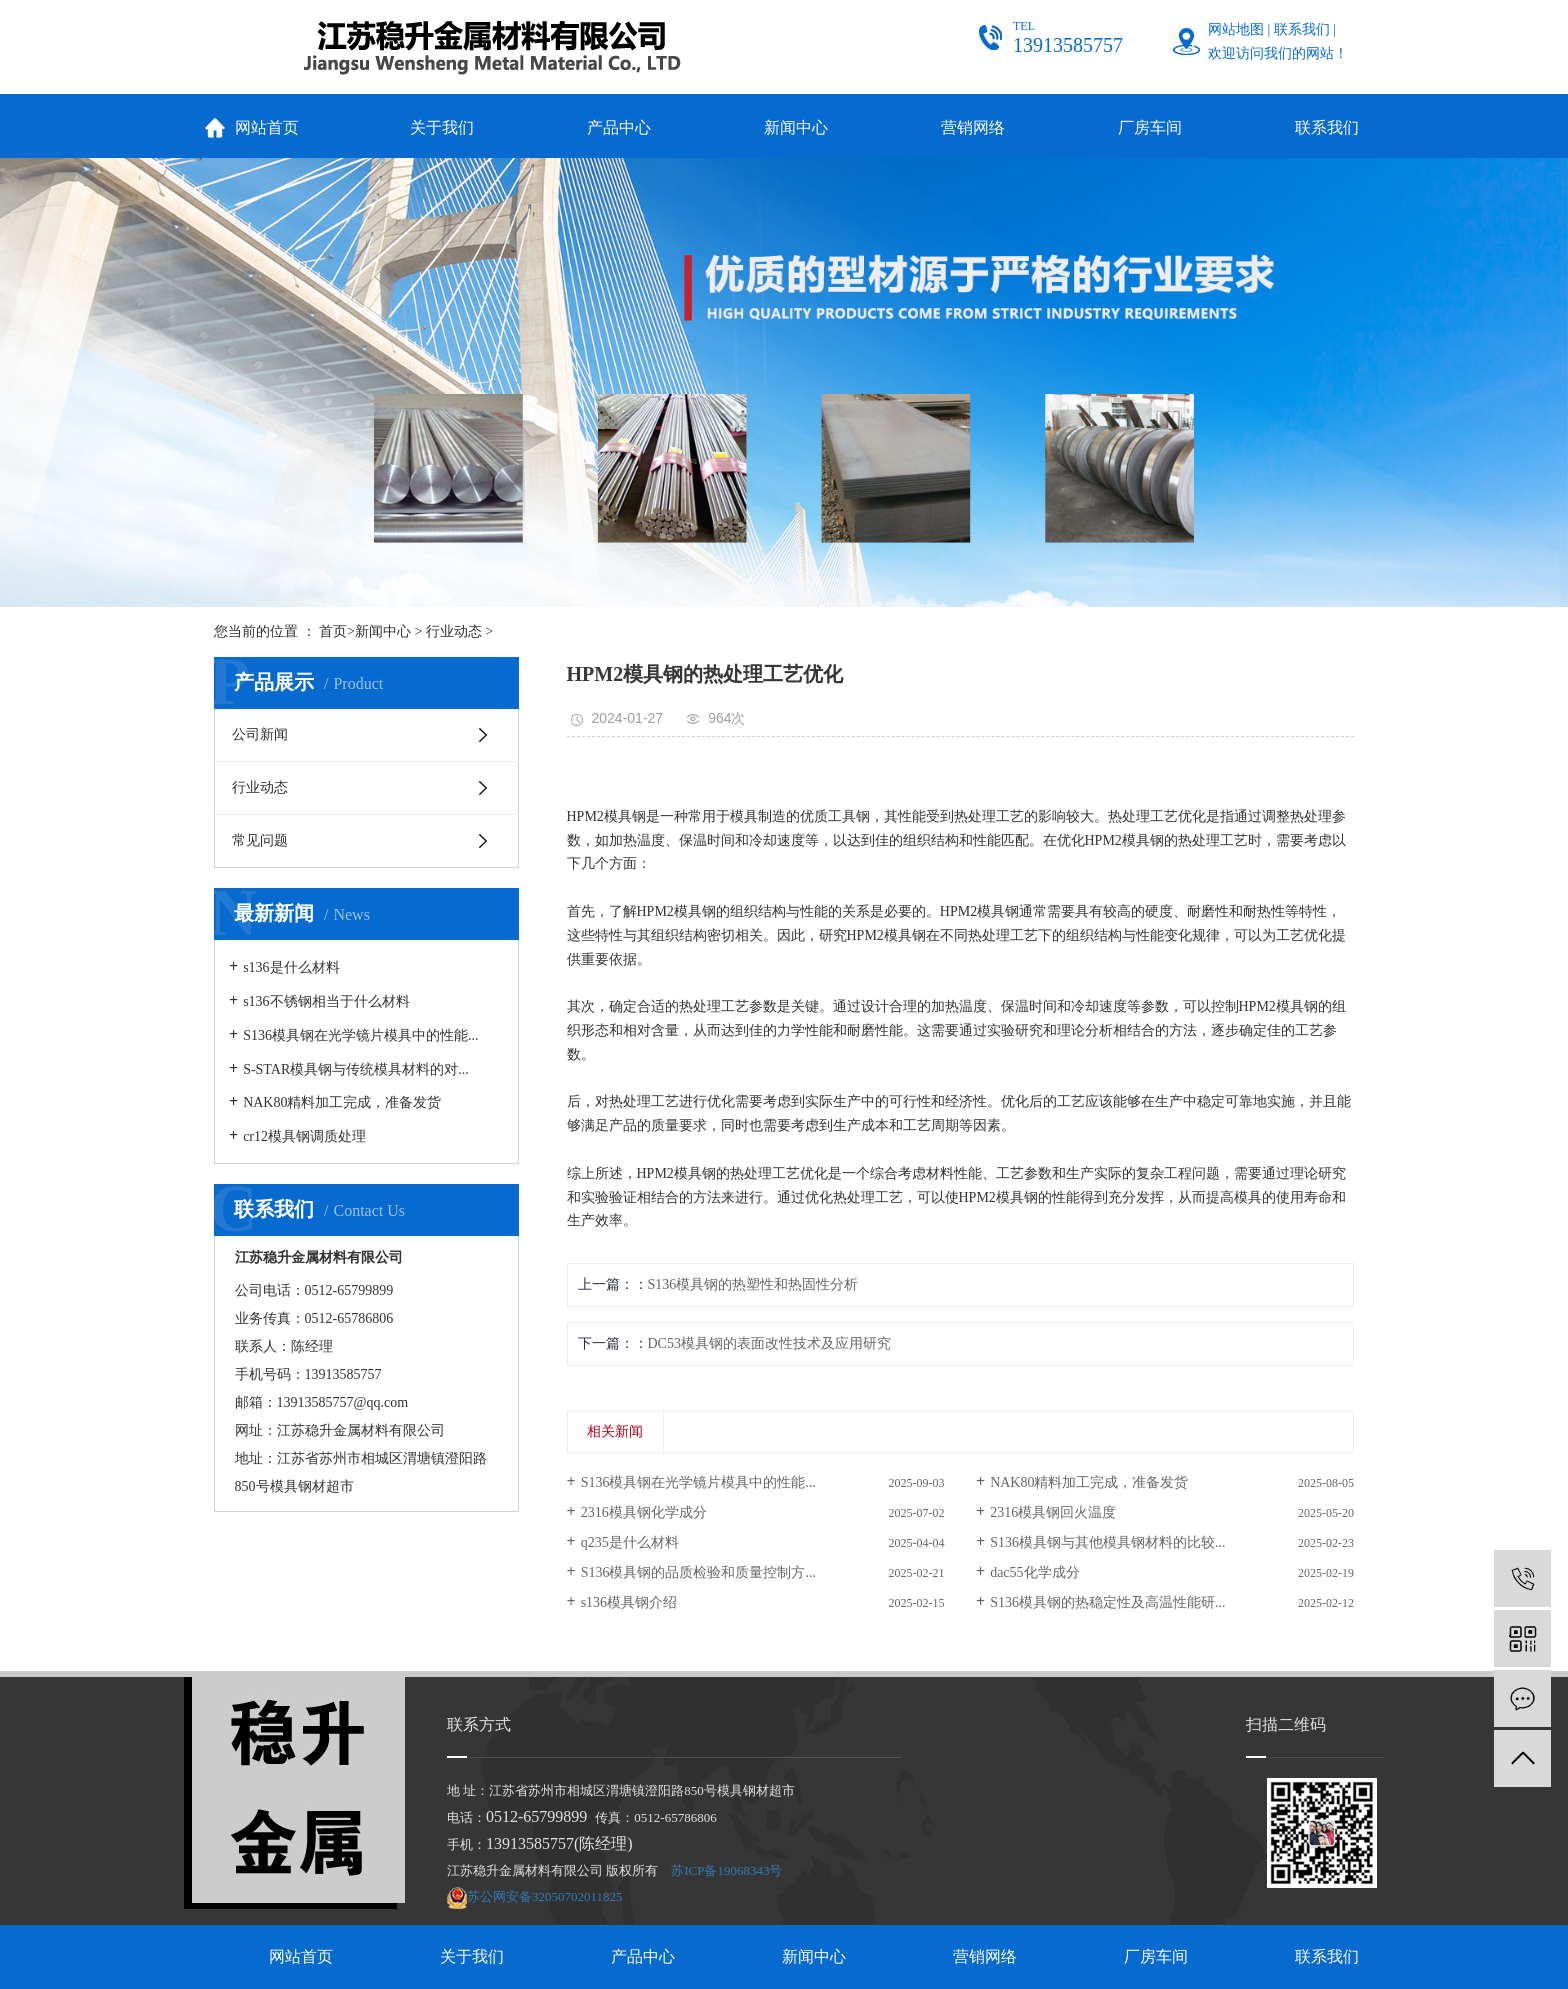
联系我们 (1302, 29)
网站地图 (1236, 29)
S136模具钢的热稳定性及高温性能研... (1107, 1602)
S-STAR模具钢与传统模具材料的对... (356, 1069)
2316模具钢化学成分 (644, 1512)
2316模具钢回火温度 (1053, 1512)
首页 (333, 631)
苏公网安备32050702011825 (545, 1896)
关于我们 (442, 127)
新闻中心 (796, 127)
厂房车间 (1150, 127)
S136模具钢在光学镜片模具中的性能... (360, 1035)
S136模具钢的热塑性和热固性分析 (753, 1284)
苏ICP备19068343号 (726, 1870)
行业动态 (454, 631)
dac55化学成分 (1034, 1572)
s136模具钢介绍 (629, 1602)
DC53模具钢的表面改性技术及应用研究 (769, 1343)
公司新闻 (260, 734)
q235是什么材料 (630, 1542)
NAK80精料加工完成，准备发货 (342, 1102)
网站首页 (267, 127)
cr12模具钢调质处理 (304, 1136)
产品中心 (619, 127)
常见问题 (260, 840)
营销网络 (973, 127)
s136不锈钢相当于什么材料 (326, 1001)
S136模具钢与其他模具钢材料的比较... (1107, 1542)
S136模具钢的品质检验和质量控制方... (698, 1572)
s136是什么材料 (291, 967)
